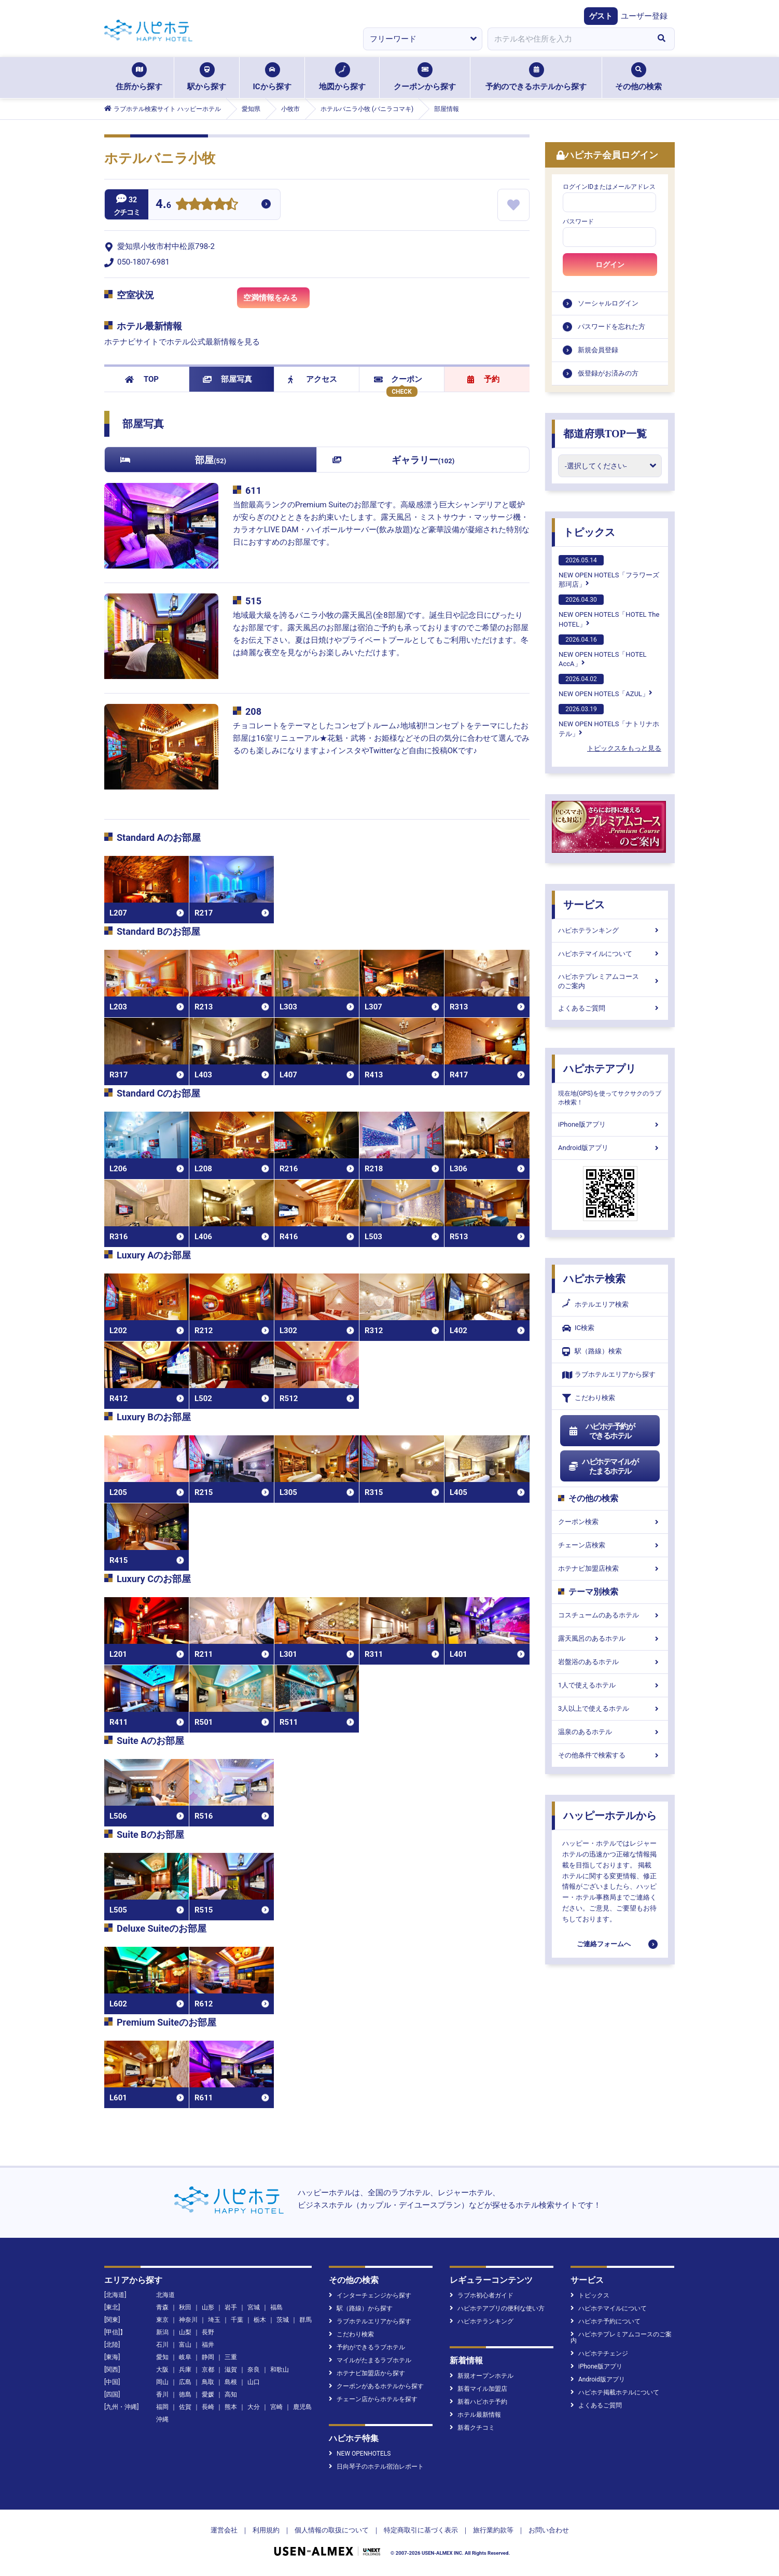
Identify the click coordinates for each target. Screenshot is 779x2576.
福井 (208, 2344)
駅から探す (206, 76)
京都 (208, 2369)
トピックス (589, 532)
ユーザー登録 (644, 16)
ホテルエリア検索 (595, 1304)
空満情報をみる (276, 300)
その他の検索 (638, 76)
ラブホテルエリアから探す (609, 1374)
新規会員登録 (598, 350)
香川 (162, 2394)
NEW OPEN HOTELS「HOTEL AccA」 (603, 651)
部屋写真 (227, 379)
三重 (231, 2357)
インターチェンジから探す (370, 2295)
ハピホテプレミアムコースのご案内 (610, 981)
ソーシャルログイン (608, 303)
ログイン (609, 264)
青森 (162, 2307)
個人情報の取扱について (332, 2530)
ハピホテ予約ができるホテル (601, 1431)
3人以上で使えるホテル (610, 1708)
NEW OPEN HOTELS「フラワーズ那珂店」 (609, 571)
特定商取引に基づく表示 (421, 2530)
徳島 (185, 2394)
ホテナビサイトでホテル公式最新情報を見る (182, 342)
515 (253, 600)
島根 (231, 2382)
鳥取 (208, 2382)
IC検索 (578, 1328)
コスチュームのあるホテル (610, 1615)
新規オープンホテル (481, 2375)
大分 (253, 2407)
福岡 (162, 2407)
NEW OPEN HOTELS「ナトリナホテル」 (609, 720)
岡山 (162, 2382)
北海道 (165, 2294)
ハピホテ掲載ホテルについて (615, 2392)
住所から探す (139, 76)
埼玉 (214, 2319)
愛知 (162, 2357)
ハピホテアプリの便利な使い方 (497, 2308)
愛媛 (208, 2394)
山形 (208, 2307)
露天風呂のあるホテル (610, 1638)
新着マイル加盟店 (478, 2388)
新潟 (162, 2332)
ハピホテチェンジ (599, 2353)
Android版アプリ (610, 1148)
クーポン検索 (610, 1522)
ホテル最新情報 (475, 2414)
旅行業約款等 (493, 2530)
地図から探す (342, 76)
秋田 (185, 2307)
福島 (276, 2307)
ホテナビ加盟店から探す (367, 2373)
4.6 (163, 205)
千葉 (237, 2319)
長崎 (208, 2407)
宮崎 (276, 2407)
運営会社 (224, 2530)
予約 (483, 379)
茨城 (282, 2319)
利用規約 (266, 2530)
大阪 (162, 2369)
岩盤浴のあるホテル (610, 1662)
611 (253, 490)
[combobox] (568, 38)
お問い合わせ (548, 2530)
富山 (185, 2344)
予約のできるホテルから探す (536, 76)
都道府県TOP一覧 (605, 433)
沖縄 (162, 2419)
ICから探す (272, 76)
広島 (185, 2382)
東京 (162, 2319)
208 (253, 711)
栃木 (260, 2319)
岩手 (231, 2307)
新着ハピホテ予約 (478, 2401)
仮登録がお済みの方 (608, 373)
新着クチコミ (472, 2427)
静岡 (208, 2357)
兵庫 (185, 2369)
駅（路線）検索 (592, 1351)
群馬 (305, 2319)
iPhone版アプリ (610, 1124)
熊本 (231, 2407)
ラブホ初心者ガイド (481, 2295)
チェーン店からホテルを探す (373, 2399)
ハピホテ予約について (606, 2321)
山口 (253, 2382)
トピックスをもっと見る (624, 748)
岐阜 (185, 2357)
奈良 (253, 2369)
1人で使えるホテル (610, 1685)
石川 (162, 2344)
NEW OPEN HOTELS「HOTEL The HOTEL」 (609, 611)
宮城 (253, 2307)
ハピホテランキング (610, 930)
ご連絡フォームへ (604, 1944)
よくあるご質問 (610, 1008)
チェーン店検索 (610, 1545)
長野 (208, 2332)
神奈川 (188, 2319)
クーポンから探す (425, 76)
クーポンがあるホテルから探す (376, 2386)
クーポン (398, 379)
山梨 (185, 2332)
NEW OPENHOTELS (360, 2453)
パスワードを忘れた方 (611, 326)
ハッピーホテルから (610, 1815)
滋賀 (231, 2369)
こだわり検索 (588, 1398)
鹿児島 (302, 2407)
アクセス (312, 379)
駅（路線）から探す (361, 2308)
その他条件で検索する (610, 1755)
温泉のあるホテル (610, 1732)
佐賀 (185, 2407)
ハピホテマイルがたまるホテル (603, 1466)
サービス (584, 904)
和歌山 (279, 2369)
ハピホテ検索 (594, 1278)
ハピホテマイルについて (610, 954)
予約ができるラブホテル (367, 2347)
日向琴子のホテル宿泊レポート (376, 2466)
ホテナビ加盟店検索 (610, 1568)
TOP (142, 379)
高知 (231, 2394)
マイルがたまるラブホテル (370, 2360)
